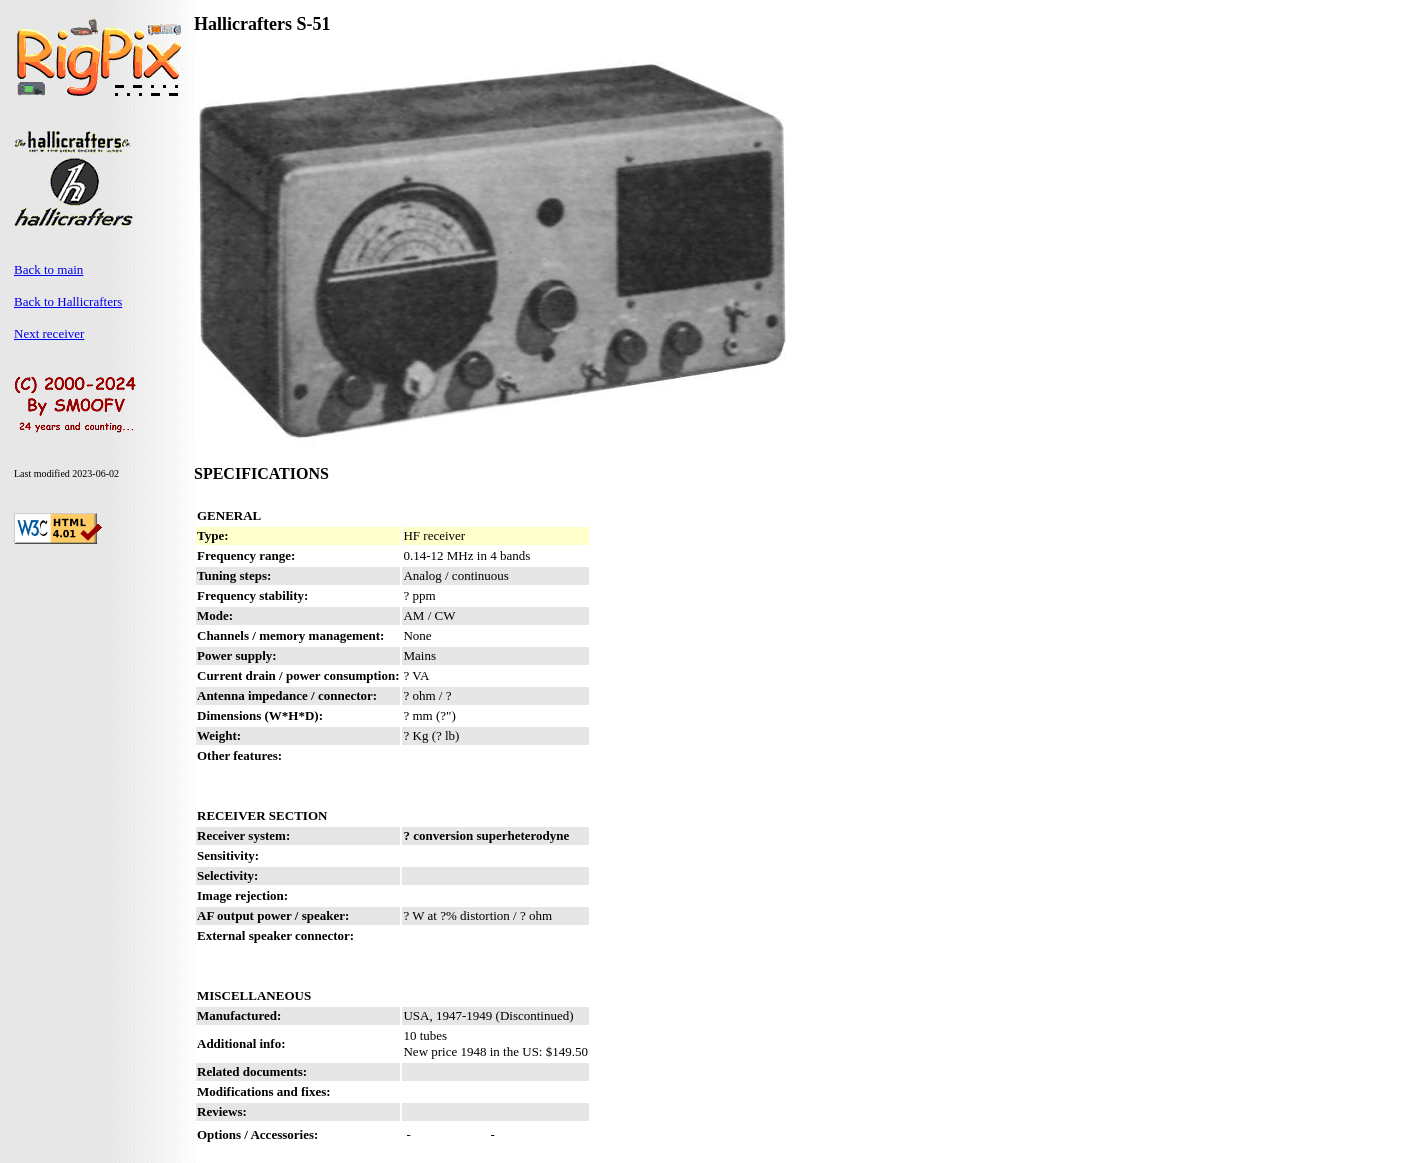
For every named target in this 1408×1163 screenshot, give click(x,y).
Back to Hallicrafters (68, 301)
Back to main (48, 269)
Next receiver (49, 333)
